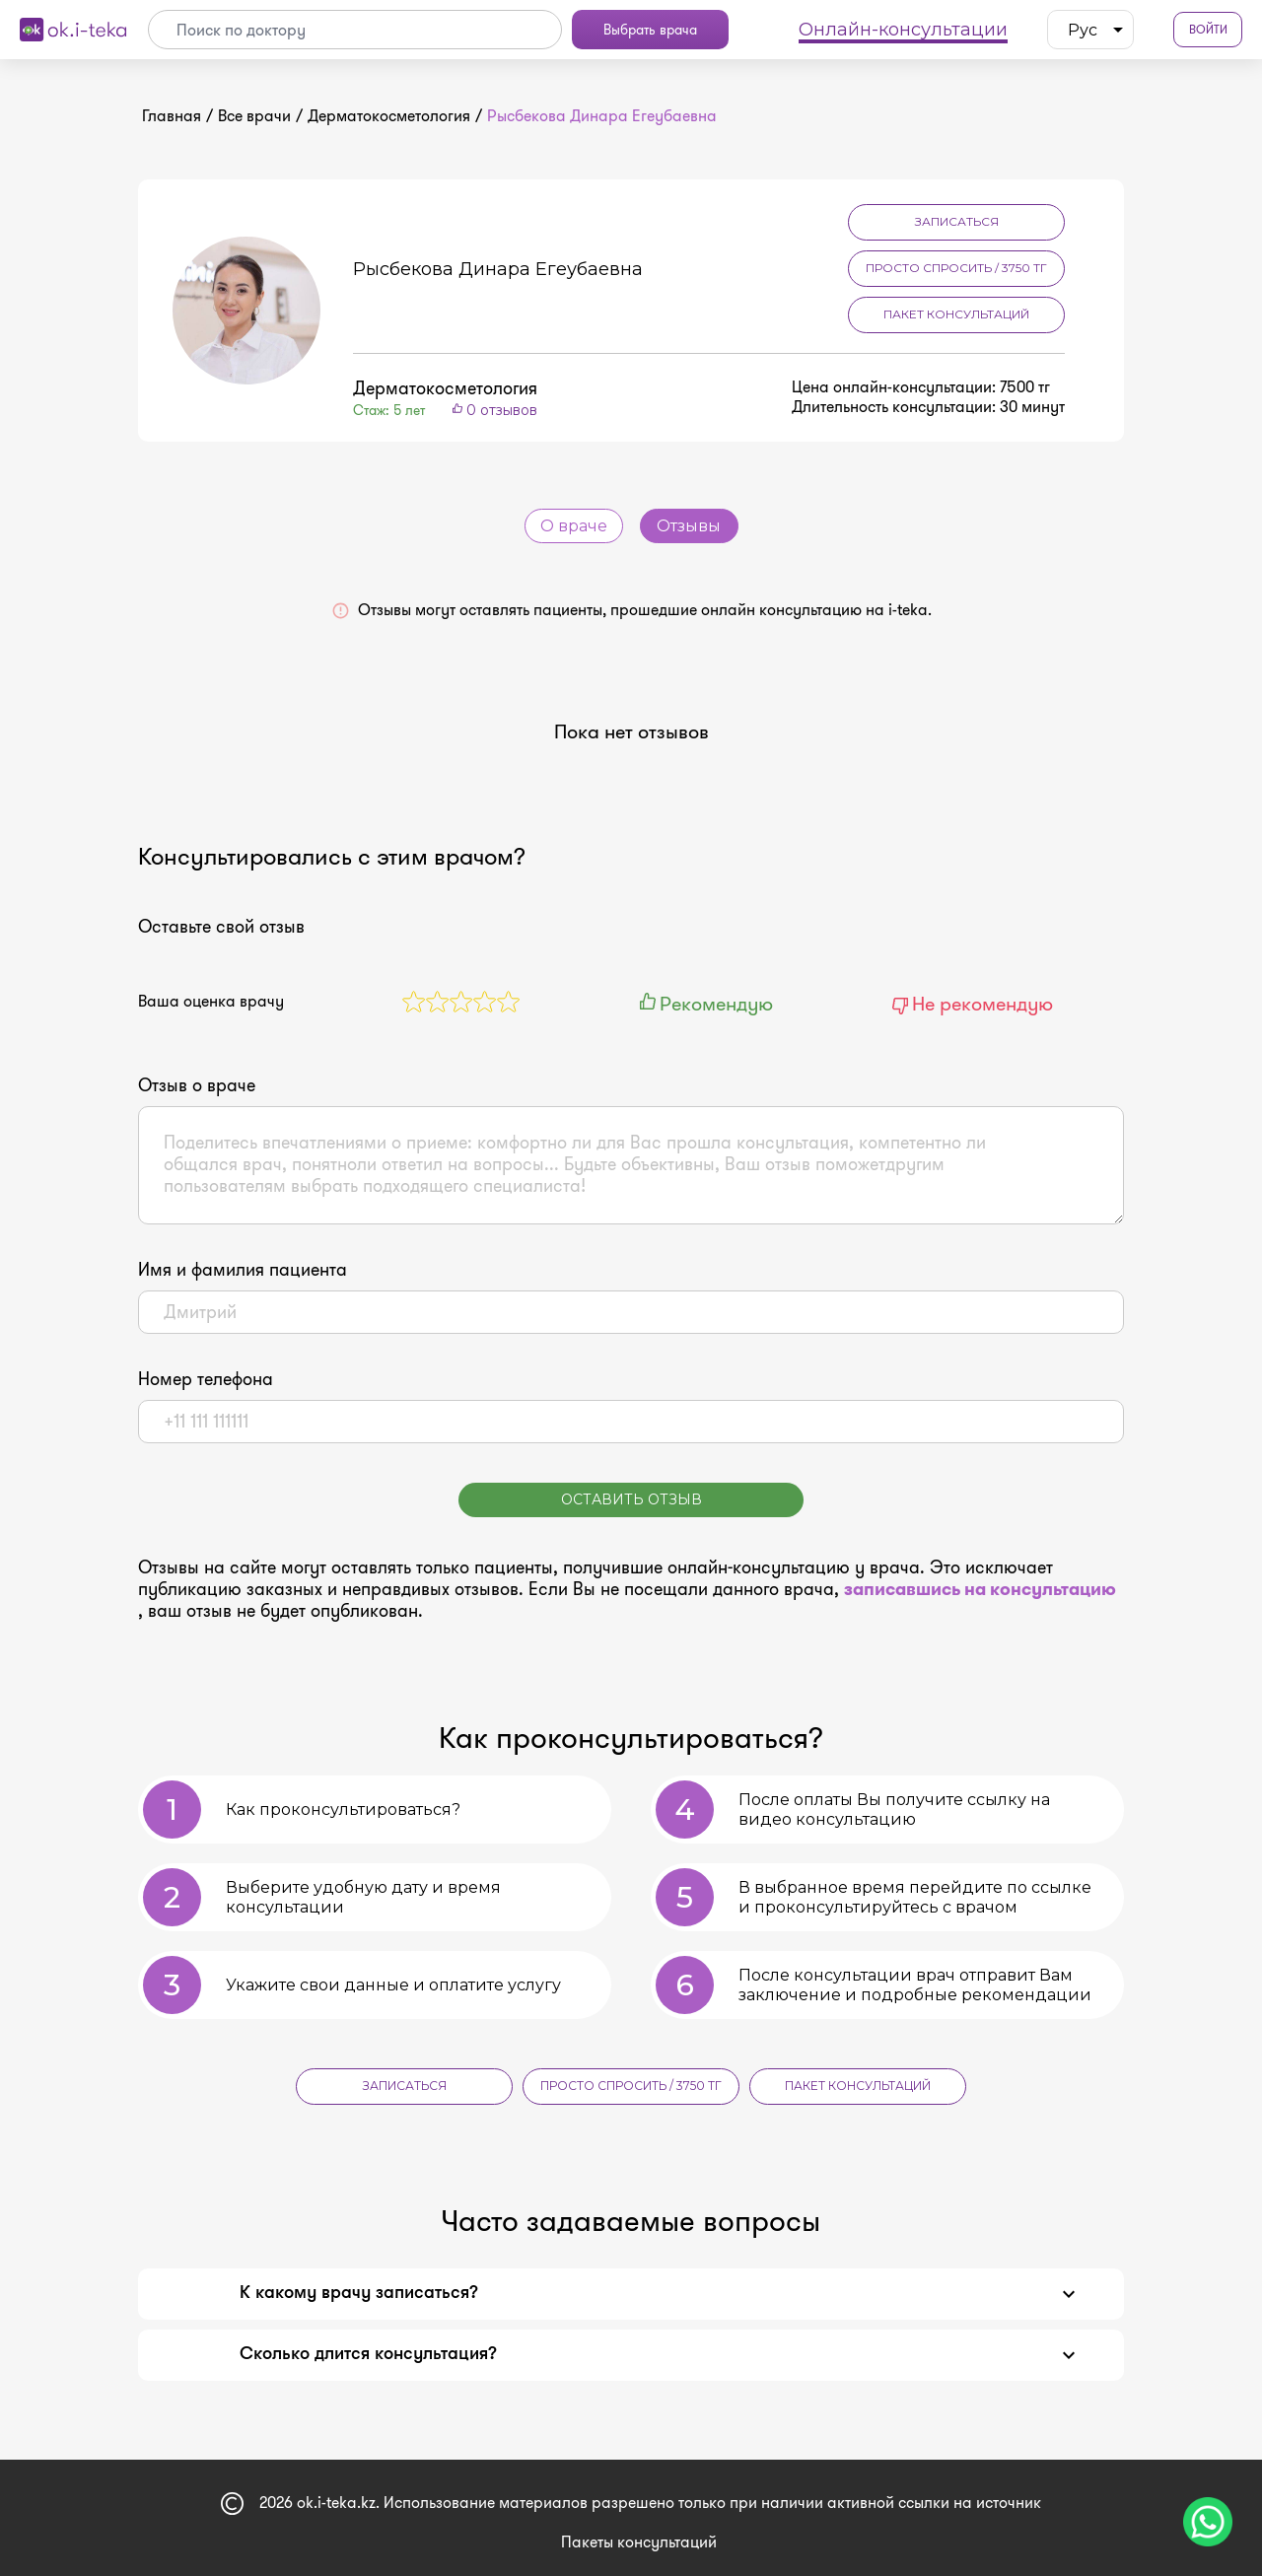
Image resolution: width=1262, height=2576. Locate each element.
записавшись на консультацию (980, 1589)
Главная (171, 115)
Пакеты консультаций (639, 2542)
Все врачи (254, 115)
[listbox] (1090, 29)
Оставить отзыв (631, 1499)
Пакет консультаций (956, 314)
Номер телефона (205, 1379)
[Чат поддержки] (1207, 2521)
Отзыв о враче (196, 1085)
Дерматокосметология (389, 115)
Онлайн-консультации (903, 29)
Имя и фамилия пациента (242, 1270)
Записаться (957, 221)
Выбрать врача (650, 29)
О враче (573, 526)
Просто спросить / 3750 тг (956, 267)
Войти (1208, 30)
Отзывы (689, 526)
